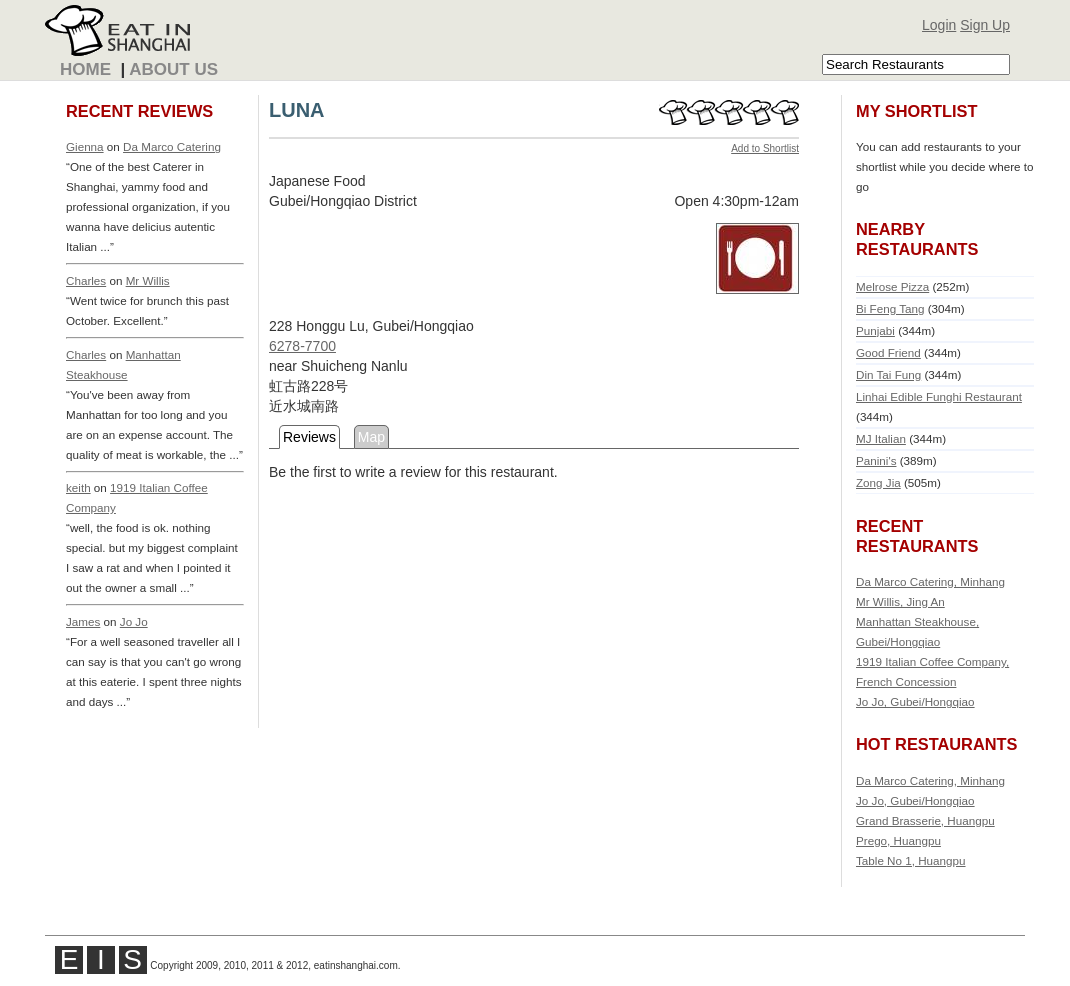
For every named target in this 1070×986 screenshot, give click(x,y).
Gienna (85, 146)
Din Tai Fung (888, 374)
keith (78, 487)
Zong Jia (878, 482)
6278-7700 (302, 346)
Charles (86, 280)
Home (85, 69)
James (83, 621)
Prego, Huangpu (898, 840)
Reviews (309, 437)
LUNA (297, 110)
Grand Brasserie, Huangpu (925, 820)
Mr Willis (148, 280)
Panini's (876, 460)
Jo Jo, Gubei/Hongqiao (915, 701)
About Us (173, 69)
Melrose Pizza (892, 286)
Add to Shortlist (765, 148)
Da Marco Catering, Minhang (930, 581)
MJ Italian (881, 438)
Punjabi (875, 330)
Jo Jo (134, 621)
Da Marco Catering (172, 146)
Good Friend (888, 352)
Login (939, 25)
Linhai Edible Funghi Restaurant (939, 396)
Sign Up (985, 25)
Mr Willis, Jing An (900, 601)
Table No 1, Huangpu (911, 860)
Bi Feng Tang (890, 308)
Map (371, 437)
